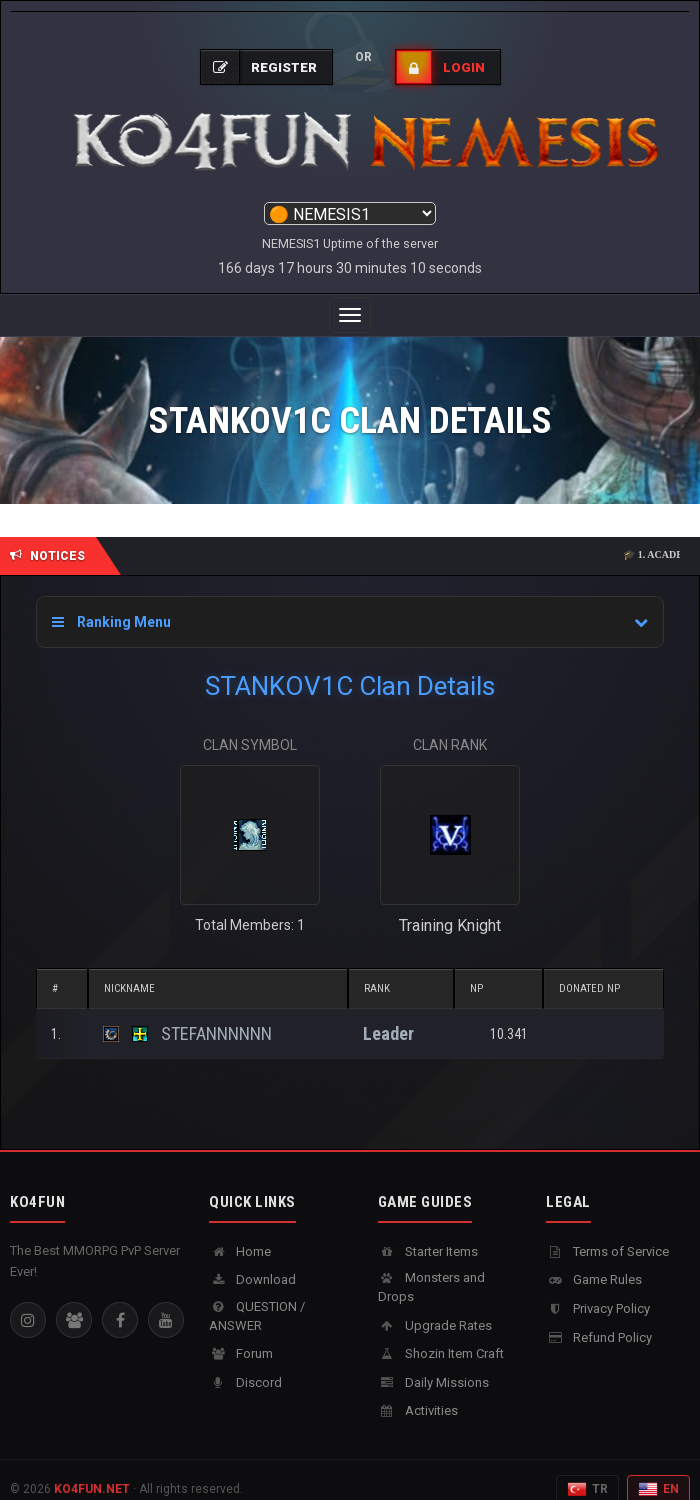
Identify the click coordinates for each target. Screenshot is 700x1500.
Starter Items (428, 1231)
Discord (245, 1362)
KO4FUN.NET (92, 1469)
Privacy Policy (598, 1288)
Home (240, 1231)
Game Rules (594, 1259)
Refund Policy (599, 1317)
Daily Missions (433, 1362)
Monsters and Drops (431, 1267)
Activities (418, 1390)
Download (252, 1259)
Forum (241, 1333)
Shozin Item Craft (441, 1333)
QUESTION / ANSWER (257, 1296)
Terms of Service (607, 1231)
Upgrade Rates (435, 1305)
